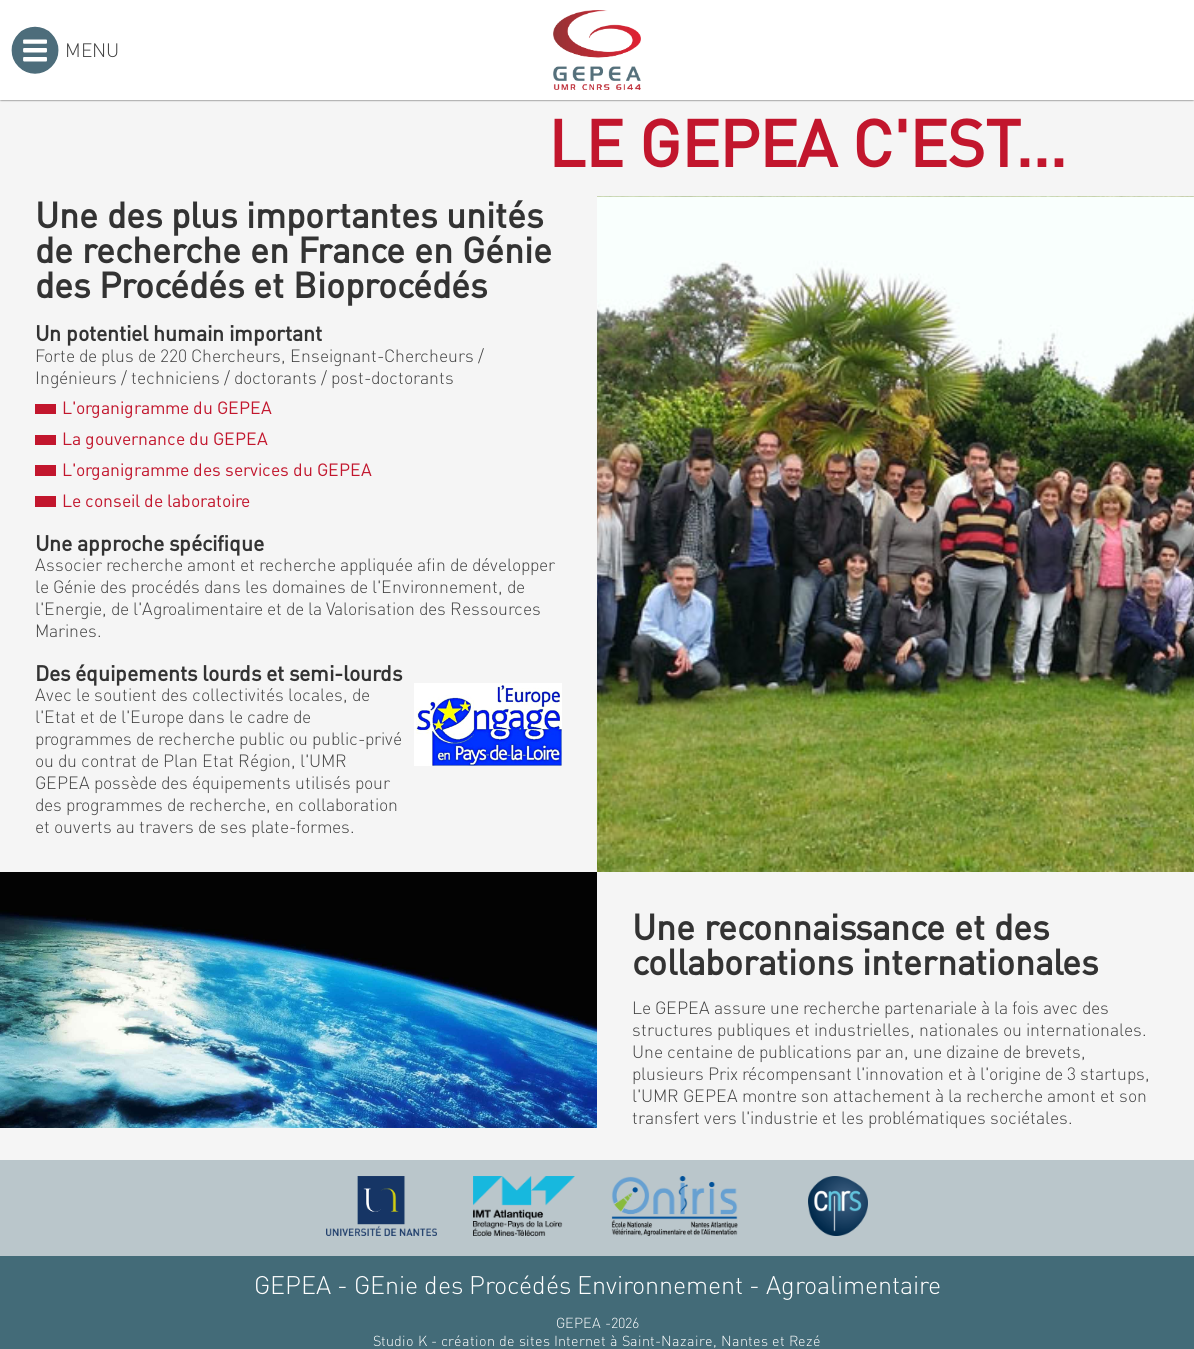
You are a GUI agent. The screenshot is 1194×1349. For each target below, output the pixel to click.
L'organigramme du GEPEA (153, 407)
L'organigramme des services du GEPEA (203, 469)
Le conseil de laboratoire (142, 500)
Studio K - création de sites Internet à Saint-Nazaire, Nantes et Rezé (597, 1340)
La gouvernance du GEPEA (151, 438)
